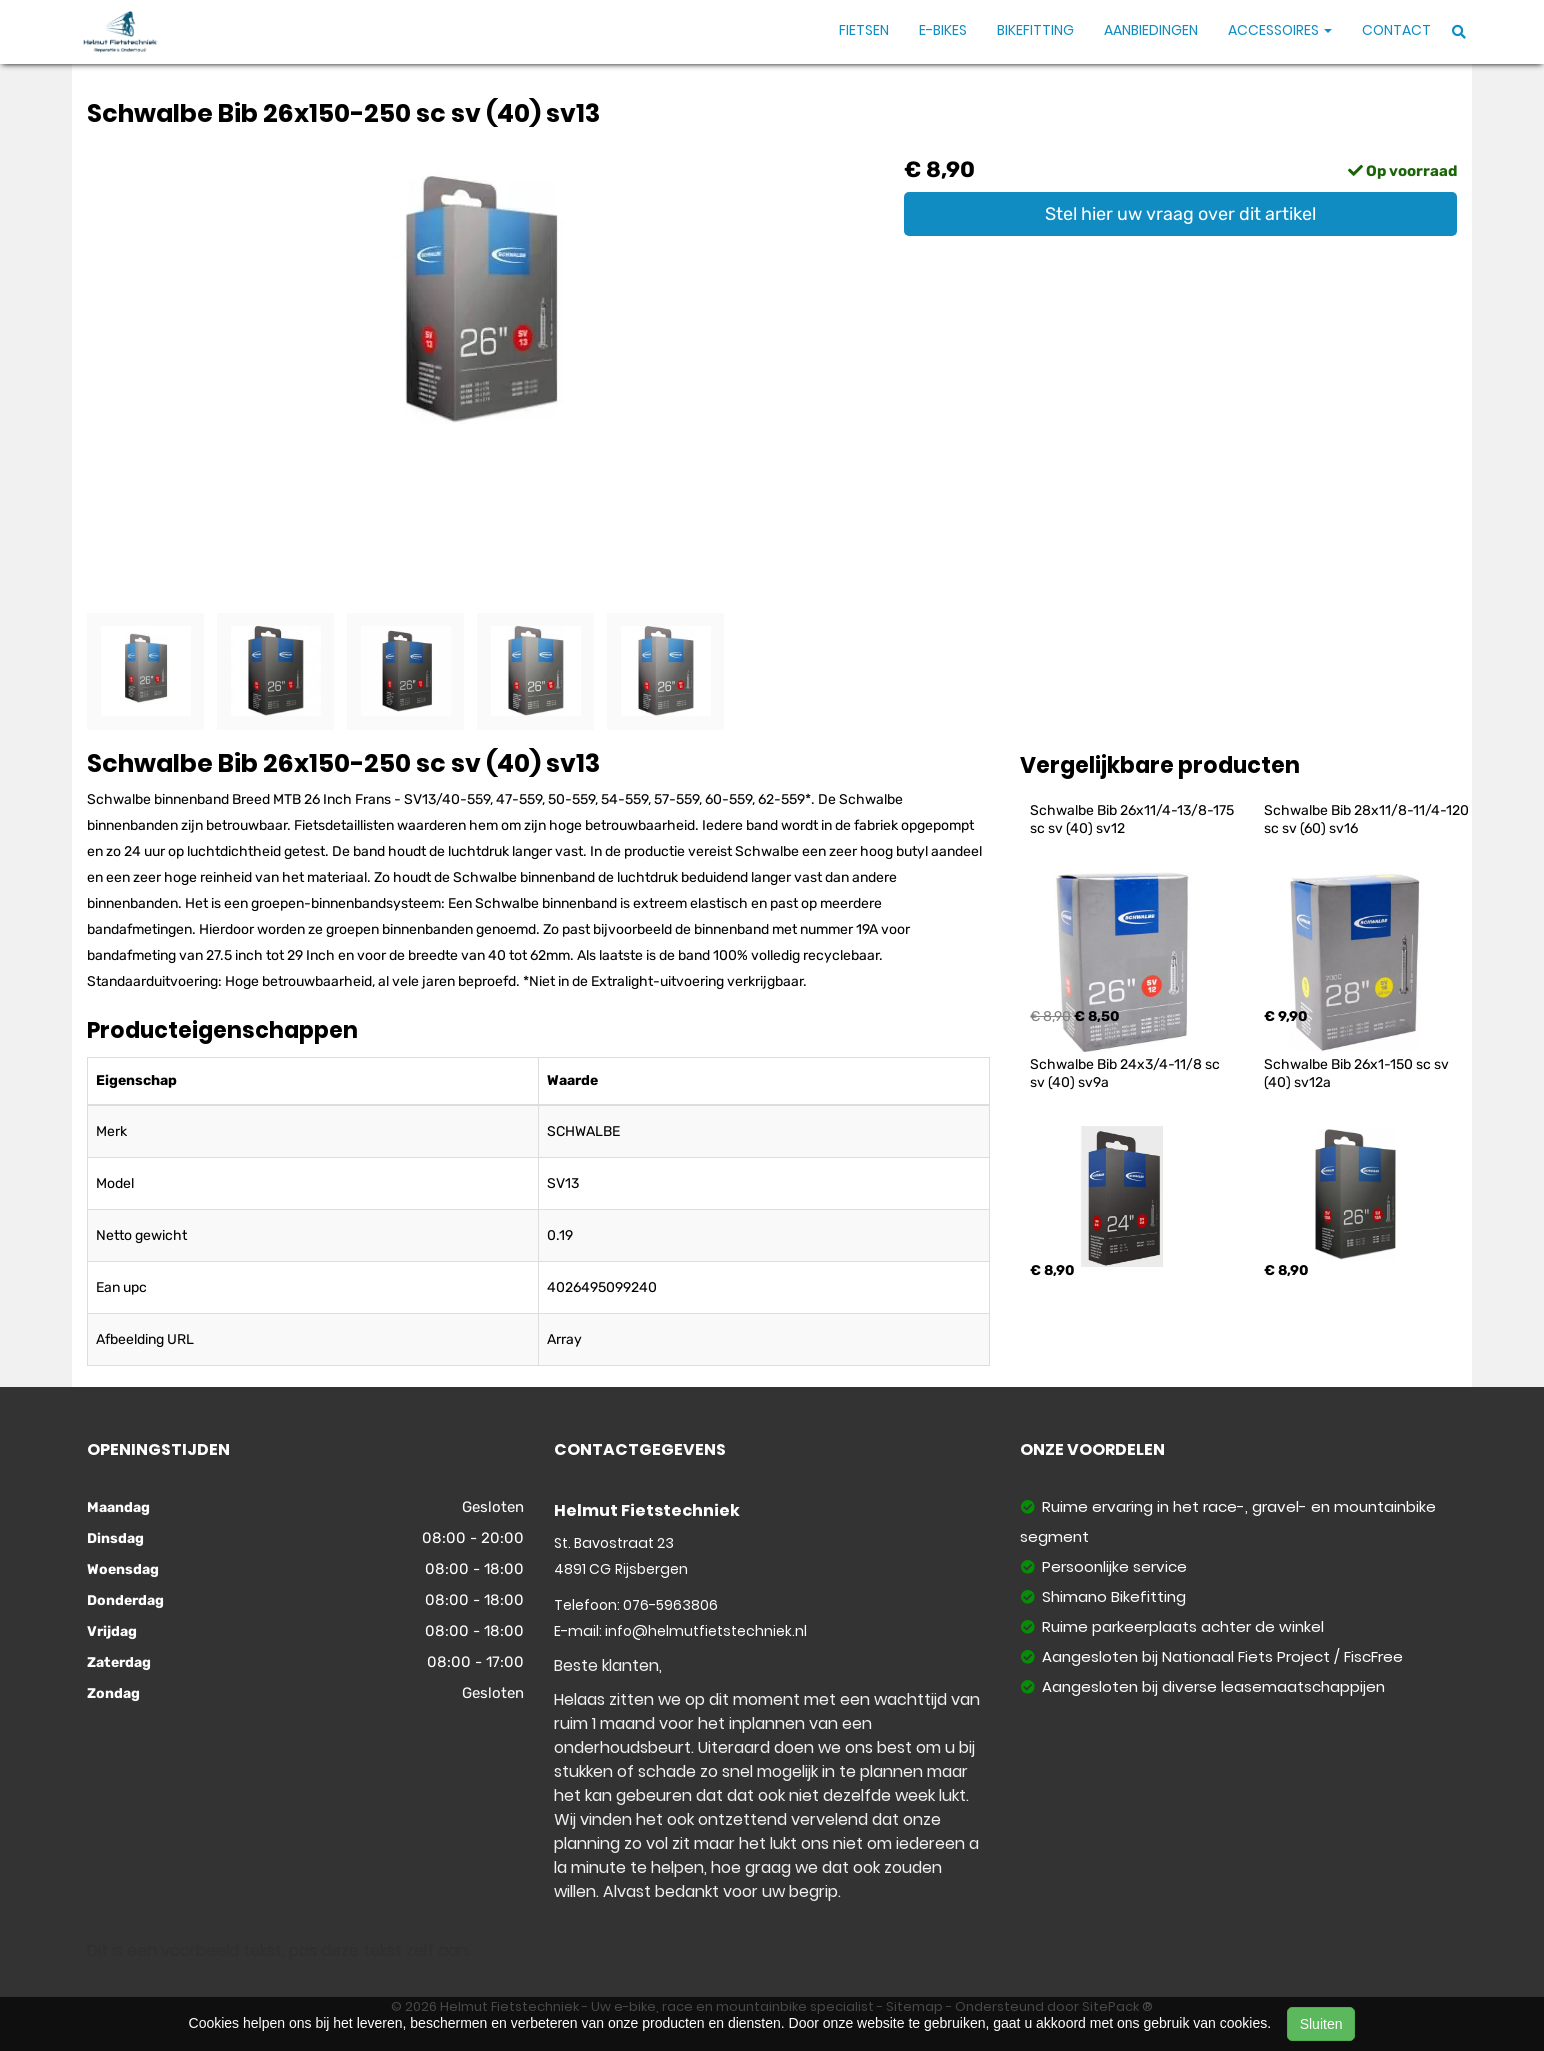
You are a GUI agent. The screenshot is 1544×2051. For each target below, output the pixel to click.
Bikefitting (1035, 30)
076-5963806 (670, 1605)
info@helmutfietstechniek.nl (706, 1631)
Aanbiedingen (1151, 30)
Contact (1396, 30)
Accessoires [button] (1280, 30)
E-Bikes (943, 30)
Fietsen (864, 30)
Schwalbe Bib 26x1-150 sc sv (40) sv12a (1358, 1073)
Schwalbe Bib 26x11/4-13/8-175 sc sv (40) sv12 (1133, 819)
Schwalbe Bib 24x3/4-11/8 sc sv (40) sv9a (1126, 1073)
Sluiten (1321, 2024)
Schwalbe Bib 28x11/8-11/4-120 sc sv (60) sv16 (1368, 819)
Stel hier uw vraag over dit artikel (1180, 214)
